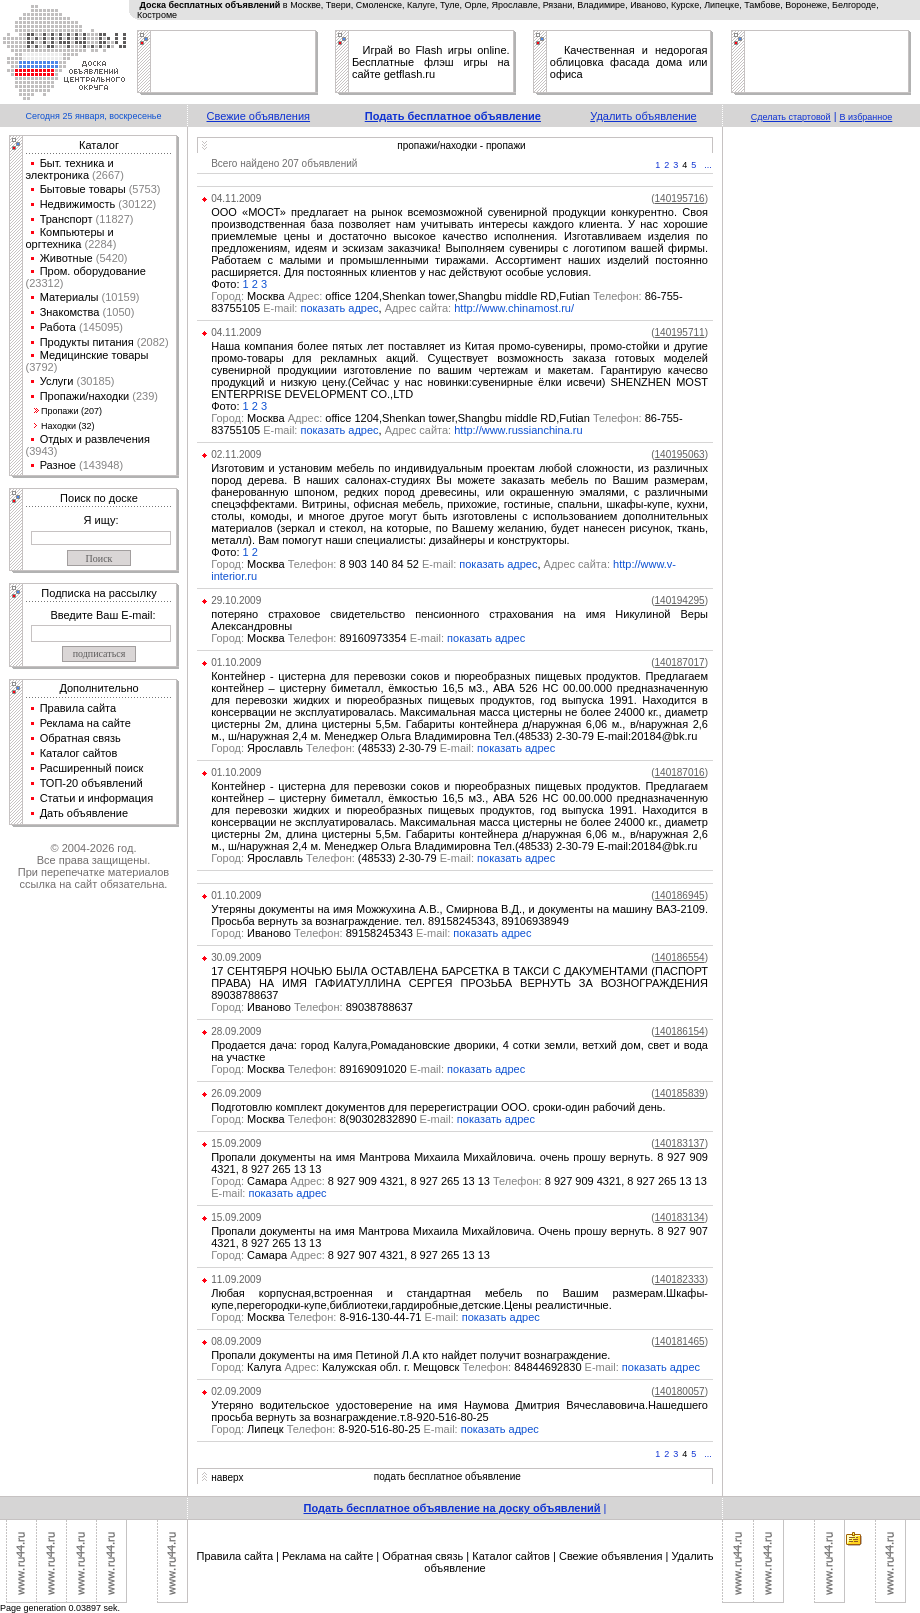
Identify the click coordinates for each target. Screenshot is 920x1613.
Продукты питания (87, 342)
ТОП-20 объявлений (91, 783)
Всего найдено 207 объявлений (284, 163)
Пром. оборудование (93, 271)
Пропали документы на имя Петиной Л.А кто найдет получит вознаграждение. (410, 1355)
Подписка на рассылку (98, 593)
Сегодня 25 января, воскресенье (93, 116)
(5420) (110, 258)
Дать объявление (84, 813)
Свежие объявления (259, 116)
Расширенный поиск (92, 768)
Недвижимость (78, 204)
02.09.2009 (236, 1391)
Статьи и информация (97, 798)
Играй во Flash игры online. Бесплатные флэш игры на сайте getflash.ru (431, 62)
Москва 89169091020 (329, 1069)
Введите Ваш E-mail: (102, 615)
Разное (58, 465)
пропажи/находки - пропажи (461, 145)
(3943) (42, 451)
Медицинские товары (94, 355)
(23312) (45, 283)
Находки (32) (67, 426)
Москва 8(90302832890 (334, 1119)
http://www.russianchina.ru (518, 430)
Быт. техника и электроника (70, 169)
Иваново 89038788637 (312, 1007)
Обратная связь (80, 738)
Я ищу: (101, 520)
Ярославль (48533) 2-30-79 (344, 748)
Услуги (57, 381)
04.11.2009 (236, 198)
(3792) (42, 367)
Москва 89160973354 (329, 638)
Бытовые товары (83, 189)
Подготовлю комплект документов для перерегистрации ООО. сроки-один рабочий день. (438, 1107)
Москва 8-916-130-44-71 (336, 1317)
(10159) (119, 297)
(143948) (99, 465)
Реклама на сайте (85, 723)
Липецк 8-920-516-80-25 (336, 1429)
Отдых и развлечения (95, 439)
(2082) (151, 342)
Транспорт (66, 219)
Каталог (99, 145)
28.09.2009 (236, 1031)
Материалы (69, 297)
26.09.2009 (236, 1093)
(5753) (143, 189)
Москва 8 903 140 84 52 (335, 564)
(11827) (113, 219)
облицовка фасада (600, 62)
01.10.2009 (236, 662)
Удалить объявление (643, 116)
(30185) (93, 381)
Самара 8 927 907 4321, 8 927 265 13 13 (350, 1255)
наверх (227, 1477)
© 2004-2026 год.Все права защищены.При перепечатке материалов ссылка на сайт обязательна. (93, 866)
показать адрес (339, 308)
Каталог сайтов (79, 753)
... (708, 165)
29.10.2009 (236, 600)
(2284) (98, 244)
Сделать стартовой (791, 117)
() (679, 198)
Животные (66, 258)
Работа (58, 327)
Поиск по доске (99, 498)
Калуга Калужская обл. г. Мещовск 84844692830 (416, 1367)
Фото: (226, 284)
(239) (143, 396)
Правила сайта (78, 708)
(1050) (116, 312)
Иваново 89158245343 (332, 933)
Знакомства (70, 312)
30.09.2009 (236, 957)
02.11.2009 (236, 454)
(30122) (135, 204)
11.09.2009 (236, 1279)
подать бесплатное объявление (447, 1476)
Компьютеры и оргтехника (70, 238)
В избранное (866, 117)
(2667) (106, 175)
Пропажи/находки (85, 396)
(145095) (99, 327)
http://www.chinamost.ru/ (514, 308)
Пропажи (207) (71, 411)
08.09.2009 (236, 1341)
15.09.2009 (236, 1143)
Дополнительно (98, 688)
